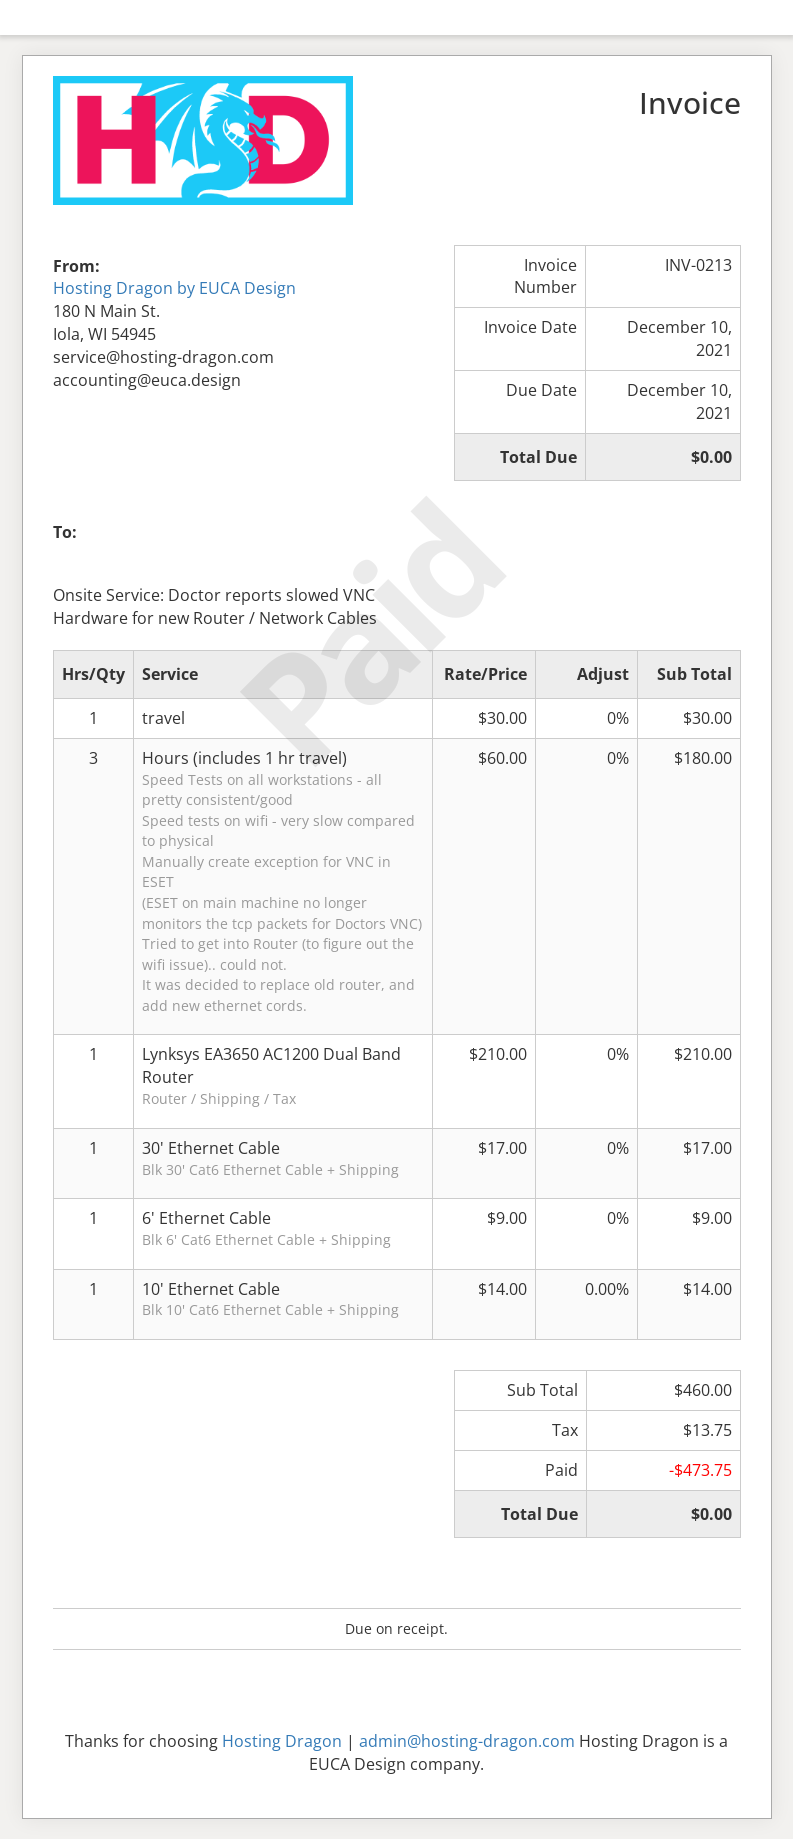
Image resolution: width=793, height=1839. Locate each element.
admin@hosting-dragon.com (467, 1741)
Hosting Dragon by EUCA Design (174, 288)
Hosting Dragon (282, 1741)
